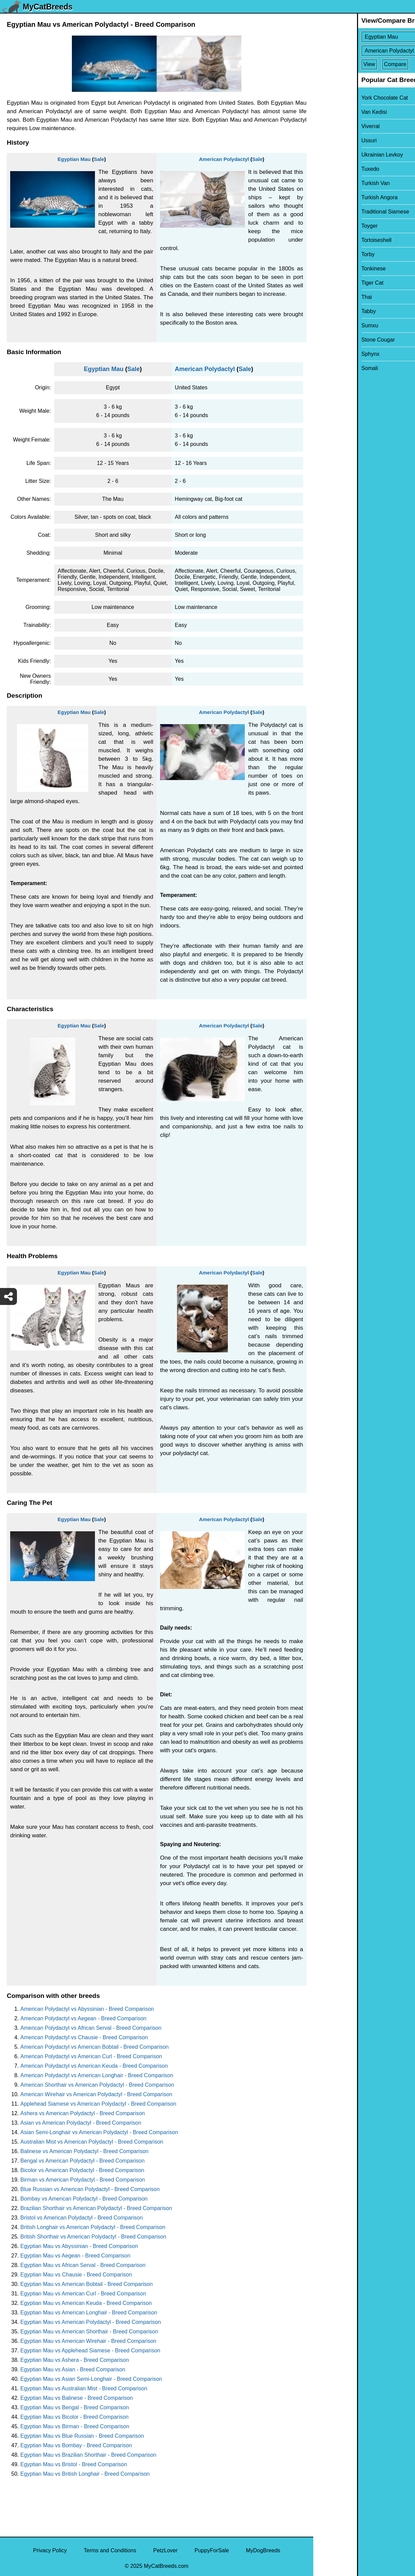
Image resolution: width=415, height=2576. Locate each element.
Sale (99, 159)
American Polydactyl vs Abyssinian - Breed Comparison (87, 2009)
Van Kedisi (330, 112)
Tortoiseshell (333, 240)
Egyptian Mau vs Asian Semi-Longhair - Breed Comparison (91, 2379)
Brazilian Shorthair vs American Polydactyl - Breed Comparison (96, 2208)
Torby (324, 254)
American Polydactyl (224, 159)
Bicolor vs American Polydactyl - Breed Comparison (82, 2170)
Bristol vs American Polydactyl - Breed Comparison (81, 2218)
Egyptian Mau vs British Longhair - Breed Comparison (85, 2474)
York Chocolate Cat (341, 98)
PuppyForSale (212, 2550)
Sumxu (326, 325)
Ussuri (325, 140)
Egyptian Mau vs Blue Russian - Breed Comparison (82, 2436)
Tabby (325, 311)
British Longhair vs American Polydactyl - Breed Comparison (92, 2227)
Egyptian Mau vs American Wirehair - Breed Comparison (88, 2341)
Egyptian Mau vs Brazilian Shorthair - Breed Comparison (88, 2455)
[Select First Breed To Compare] (365, 37)
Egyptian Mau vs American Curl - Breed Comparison (83, 2293)
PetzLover (165, 2550)
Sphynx (327, 354)
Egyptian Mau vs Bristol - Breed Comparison (73, 2464)
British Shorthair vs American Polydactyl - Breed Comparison (93, 2237)
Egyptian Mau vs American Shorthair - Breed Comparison (89, 2331)
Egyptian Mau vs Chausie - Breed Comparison (76, 2274)
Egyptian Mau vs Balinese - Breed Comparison (76, 2398)
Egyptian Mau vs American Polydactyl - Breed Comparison (90, 2322)
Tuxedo (327, 169)
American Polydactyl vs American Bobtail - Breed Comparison (94, 2047)
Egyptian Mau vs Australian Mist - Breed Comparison (83, 2388)
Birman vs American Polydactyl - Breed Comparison (82, 2180)
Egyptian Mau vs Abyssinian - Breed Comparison (79, 2246)
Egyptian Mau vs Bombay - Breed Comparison (76, 2445)
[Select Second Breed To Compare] (365, 50)
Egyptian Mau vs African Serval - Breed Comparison (82, 2265)
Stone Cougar (334, 340)
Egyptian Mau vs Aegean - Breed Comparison (75, 2255)
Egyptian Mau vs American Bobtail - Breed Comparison (86, 2284)
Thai (323, 297)
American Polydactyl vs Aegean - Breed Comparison (83, 2018)
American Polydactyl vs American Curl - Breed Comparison (91, 2056)
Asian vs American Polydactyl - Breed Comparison (80, 2123)
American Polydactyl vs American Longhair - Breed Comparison (96, 2075)
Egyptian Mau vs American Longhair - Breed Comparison (88, 2312)
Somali (326, 368)
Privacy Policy (50, 2550)
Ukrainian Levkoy (338, 155)
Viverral (327, 126)
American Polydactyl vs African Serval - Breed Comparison (90, 2028)
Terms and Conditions (110, 2550)
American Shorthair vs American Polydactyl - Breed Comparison (97, 2085)
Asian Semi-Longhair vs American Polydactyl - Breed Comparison (99, 2132)
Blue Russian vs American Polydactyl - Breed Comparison (90, 2189)
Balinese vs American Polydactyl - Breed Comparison (84, 2151)
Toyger (326, 226)
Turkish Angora (336, 197)
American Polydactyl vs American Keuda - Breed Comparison (94, 2066)
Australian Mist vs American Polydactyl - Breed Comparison (91, 2142)
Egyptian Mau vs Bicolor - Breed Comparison (74, 2417)
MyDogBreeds (263, 2550)
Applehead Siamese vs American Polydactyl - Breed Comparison (98, 2104)
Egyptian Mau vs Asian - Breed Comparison (72, 2369)
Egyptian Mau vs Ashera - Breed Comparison (74, 2360)
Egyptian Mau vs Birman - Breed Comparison (74, 2426)
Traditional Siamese (341, 211)
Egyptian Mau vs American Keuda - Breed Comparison (86, 2303)
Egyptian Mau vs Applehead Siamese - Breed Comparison (90, 2350)
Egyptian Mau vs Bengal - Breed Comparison (74, 2407)
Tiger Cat (329, 283)
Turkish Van (332, 183)
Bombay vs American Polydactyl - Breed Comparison (83, 2199)
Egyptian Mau (74, 159)
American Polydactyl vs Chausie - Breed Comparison (84, 2037)
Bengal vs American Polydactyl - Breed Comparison (82, 2161)
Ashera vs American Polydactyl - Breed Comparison (82, 2113)
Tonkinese (330, 268)
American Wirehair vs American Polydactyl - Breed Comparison (96, 2094)
